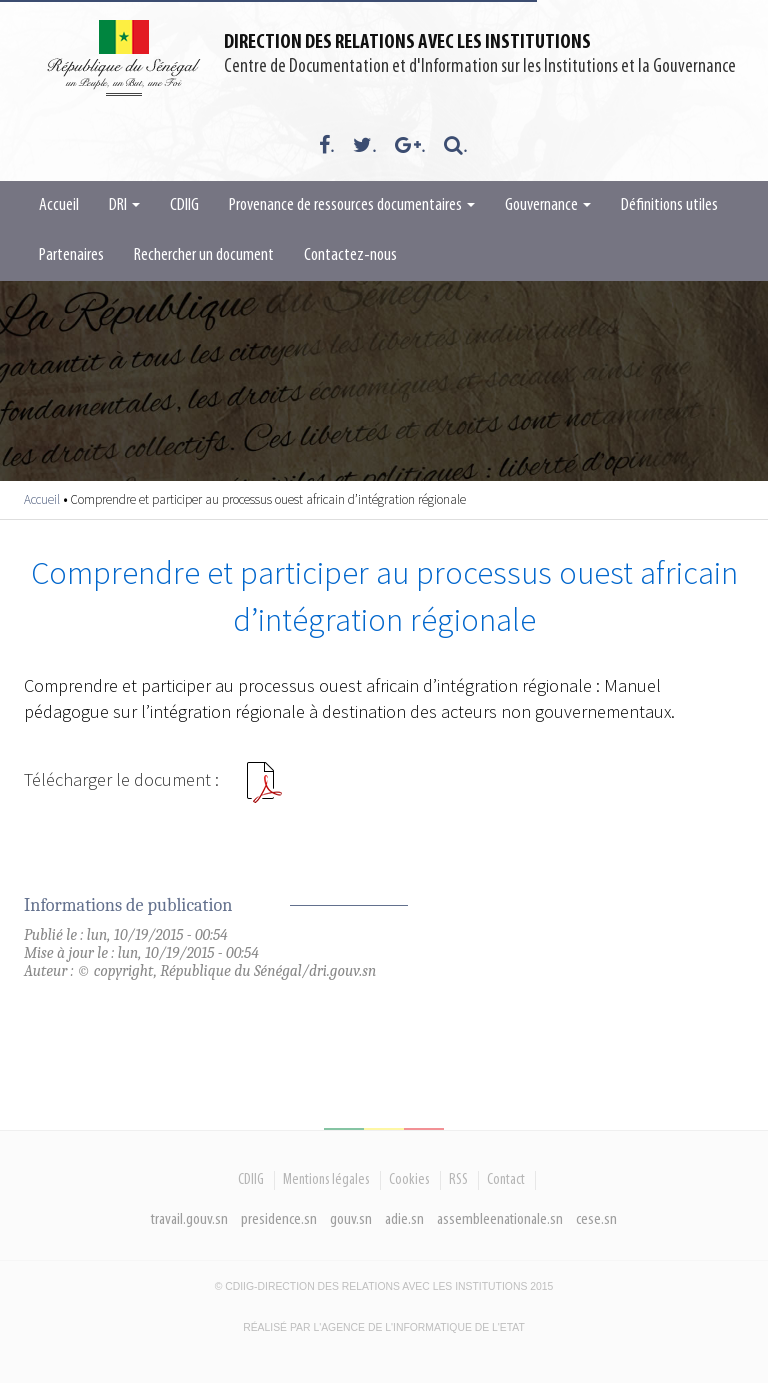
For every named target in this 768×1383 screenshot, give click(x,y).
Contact (506, 1180)
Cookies (409, 1180)
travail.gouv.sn (189, 1219)
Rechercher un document (204, 255)
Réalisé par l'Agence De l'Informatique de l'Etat (384, 1327)
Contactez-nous (350, 255)
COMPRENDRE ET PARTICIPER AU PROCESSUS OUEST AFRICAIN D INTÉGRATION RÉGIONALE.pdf (264, 790)
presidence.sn (279, 1219)
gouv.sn (351, 1219)
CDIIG (184, 205)
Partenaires (71, 255)
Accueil (59, 205)
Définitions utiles (669, 205)
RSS (458, 1180)
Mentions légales (326, 1180)
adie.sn (404, 1219)
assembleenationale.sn (500, 1219)
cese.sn (596, 1219)
